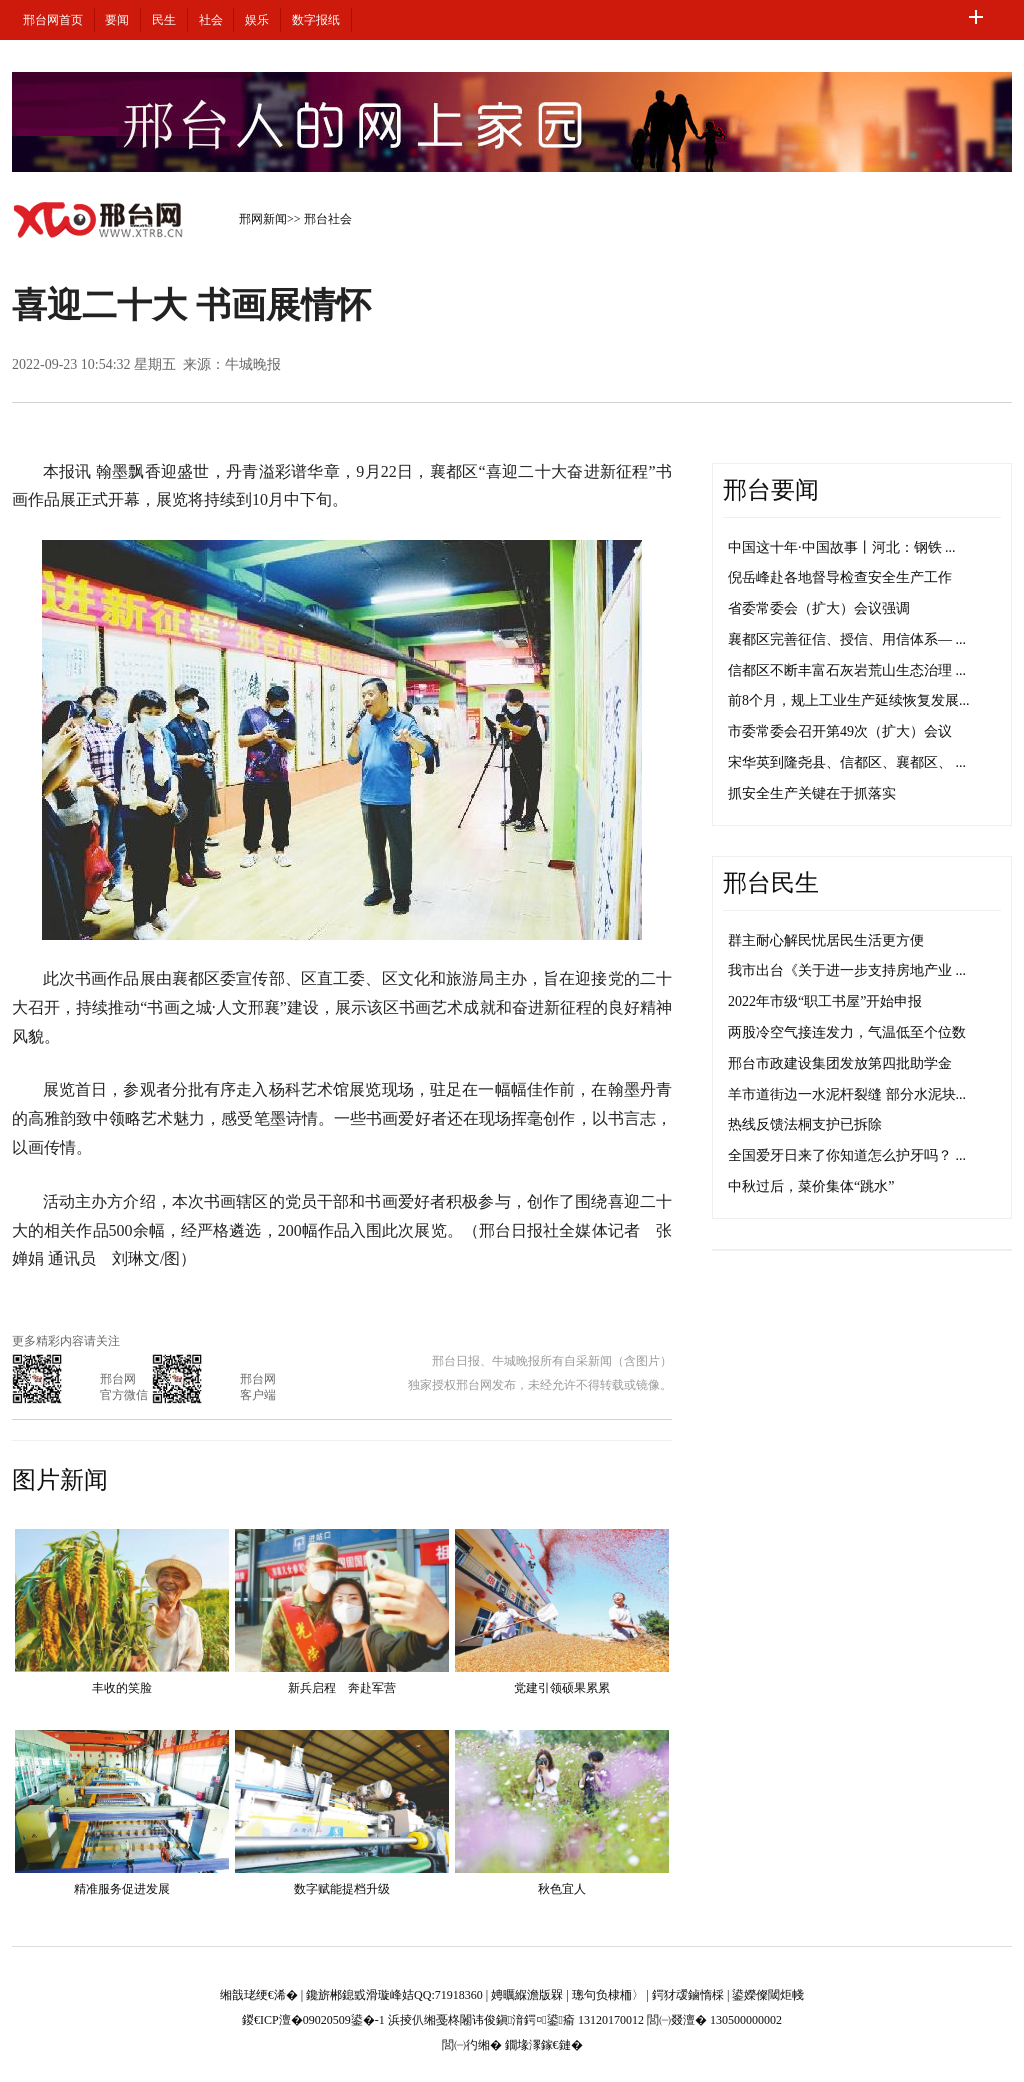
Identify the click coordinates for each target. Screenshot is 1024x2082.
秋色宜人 (562, 1889)
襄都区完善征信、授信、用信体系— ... (847, 639)
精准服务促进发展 (122, 1889)
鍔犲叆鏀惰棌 (688, 1995)
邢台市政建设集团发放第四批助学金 (840, 1063)
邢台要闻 (771, 490)
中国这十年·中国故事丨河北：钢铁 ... (842, 547)
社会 (211, 20)
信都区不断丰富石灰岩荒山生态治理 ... (847, 670)
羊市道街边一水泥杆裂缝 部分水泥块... (847, 1094)
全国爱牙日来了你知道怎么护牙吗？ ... (847, 1155)
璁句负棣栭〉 (608, 1995)
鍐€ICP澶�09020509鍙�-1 (313, 2020)
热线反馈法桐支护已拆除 (805, 1124)
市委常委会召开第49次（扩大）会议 (840, 731)
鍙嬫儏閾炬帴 (768, 1995)
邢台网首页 (53, 20)
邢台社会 (328, 219)
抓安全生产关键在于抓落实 (812, 793)
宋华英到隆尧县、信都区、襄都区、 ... (847, 762)
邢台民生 (771, 883)
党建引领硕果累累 (562, 1688)
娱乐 (257, 20)
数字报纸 (316, 20)
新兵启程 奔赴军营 (342, 1688)
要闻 (117, 20)
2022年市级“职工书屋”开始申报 (825, 1001)
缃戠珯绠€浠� (259, 1995)
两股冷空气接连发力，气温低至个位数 (847, 1032)
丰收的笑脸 (122, 1688)
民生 (164, 20)
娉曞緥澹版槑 (527, 1995)
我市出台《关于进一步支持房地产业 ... (847, 970)
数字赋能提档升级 (342, 1889)
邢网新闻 (263, 219)
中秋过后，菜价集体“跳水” (811, 1186)
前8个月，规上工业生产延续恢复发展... (849, 700)
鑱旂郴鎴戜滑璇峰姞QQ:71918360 (394, 1995)
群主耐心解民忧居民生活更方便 (826, 940)
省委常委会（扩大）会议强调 (819, 608)
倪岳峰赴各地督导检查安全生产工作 (840, 577)
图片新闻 (60, 1480)
